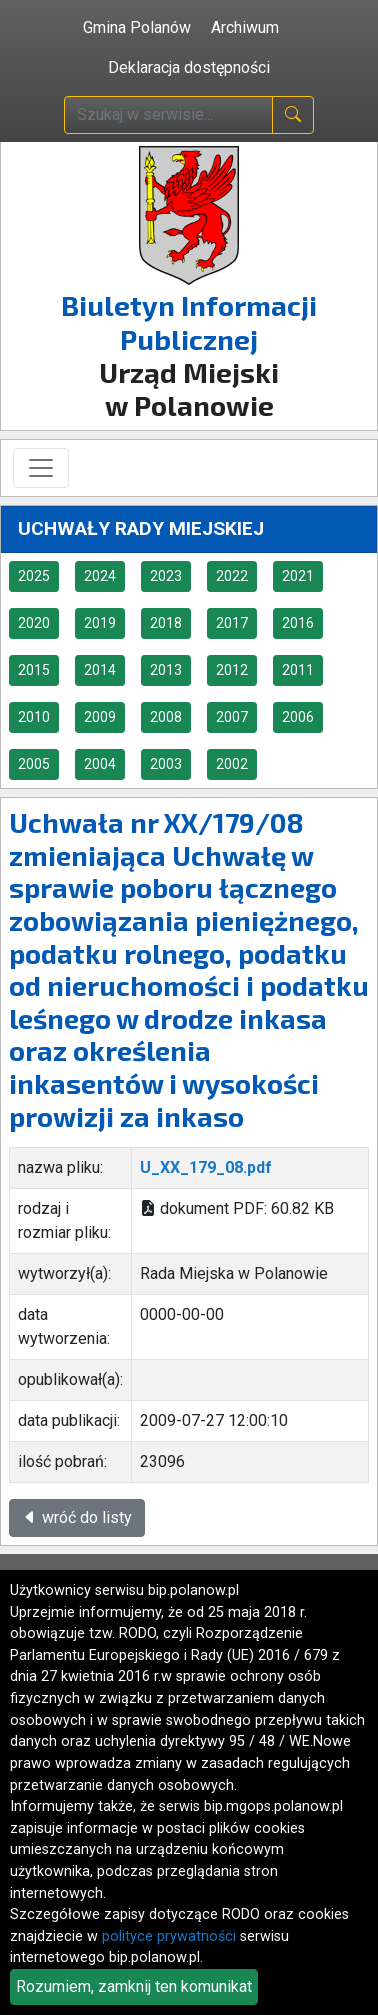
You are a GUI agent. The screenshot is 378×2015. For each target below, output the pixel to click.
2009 (100, 717)
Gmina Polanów (137, 27)
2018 (166, 623)
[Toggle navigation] (41, 468)
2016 (298, 623)
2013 (166, 670)
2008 (166, 717)
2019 (100, 623)
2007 (232, 717)
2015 (34, 670)
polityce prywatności (169, 1936)
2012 (232, 670)
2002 (232, 764)
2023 (166, 576)
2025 (34, 576)
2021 (298, 576)
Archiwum (245, 27)
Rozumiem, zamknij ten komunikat (134, 1986)
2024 (100, 576)
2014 (100, 670)
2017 (232, 623)
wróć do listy (77, 1517)
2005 (34, 764)
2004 (100, 764)
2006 (298, 717)
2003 (166, 764)
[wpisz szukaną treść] (168, 115)
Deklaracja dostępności (189, 67)
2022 (232, 576)
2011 (298, 670)
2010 (34, 717)
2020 (34, 623)
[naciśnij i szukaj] (293, 115)
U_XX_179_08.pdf (206, 1167)
